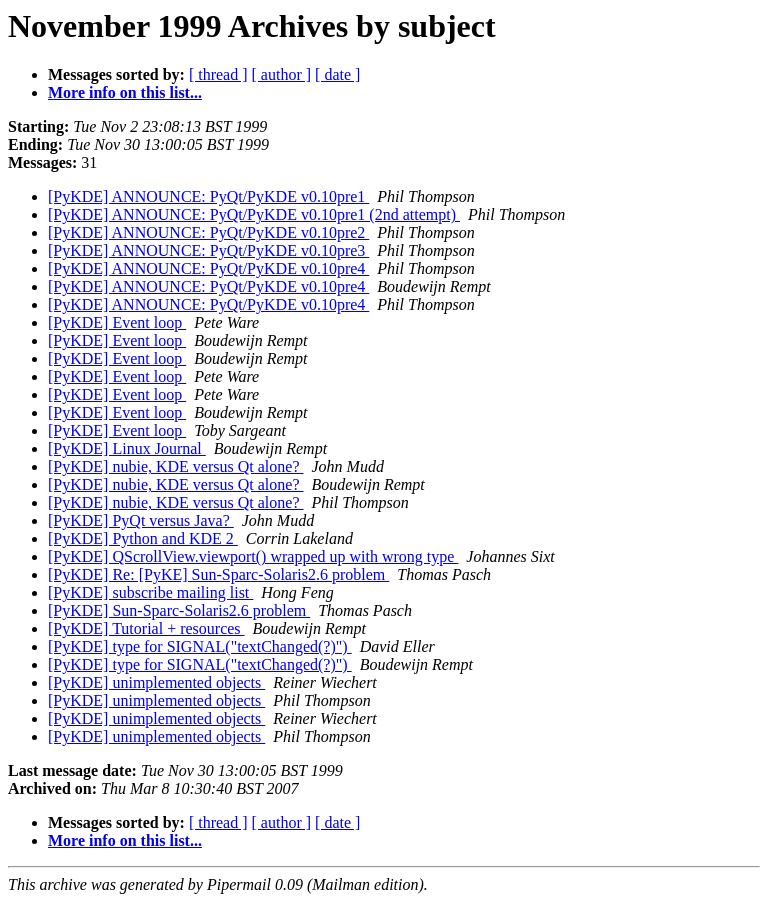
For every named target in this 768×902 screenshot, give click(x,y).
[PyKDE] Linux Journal (127, 448)
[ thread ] (218, 74)
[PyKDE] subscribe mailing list (150, 592)
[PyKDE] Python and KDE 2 (143, 538)
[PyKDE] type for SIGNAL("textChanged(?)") (200, 646)
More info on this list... (125, 92)
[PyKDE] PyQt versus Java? (141, 520)
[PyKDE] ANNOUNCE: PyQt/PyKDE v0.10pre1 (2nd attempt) (254, 214)
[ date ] (337, 74)
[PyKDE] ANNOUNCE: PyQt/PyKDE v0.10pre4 (208, 268)
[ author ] (282, 74)
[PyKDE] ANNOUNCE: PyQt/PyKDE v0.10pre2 (208, 232)
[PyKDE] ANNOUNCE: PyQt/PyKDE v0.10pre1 (208, 196)
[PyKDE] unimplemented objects (156, 682)
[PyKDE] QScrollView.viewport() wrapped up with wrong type (253, 556)
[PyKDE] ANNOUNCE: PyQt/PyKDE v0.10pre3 (208, 250)
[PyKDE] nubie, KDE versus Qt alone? (176, 466)
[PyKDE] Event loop (117, 322)
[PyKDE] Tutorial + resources (146, 628)
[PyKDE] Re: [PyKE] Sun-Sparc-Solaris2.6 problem (218, 574)
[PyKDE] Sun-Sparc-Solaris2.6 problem (179, 610)
